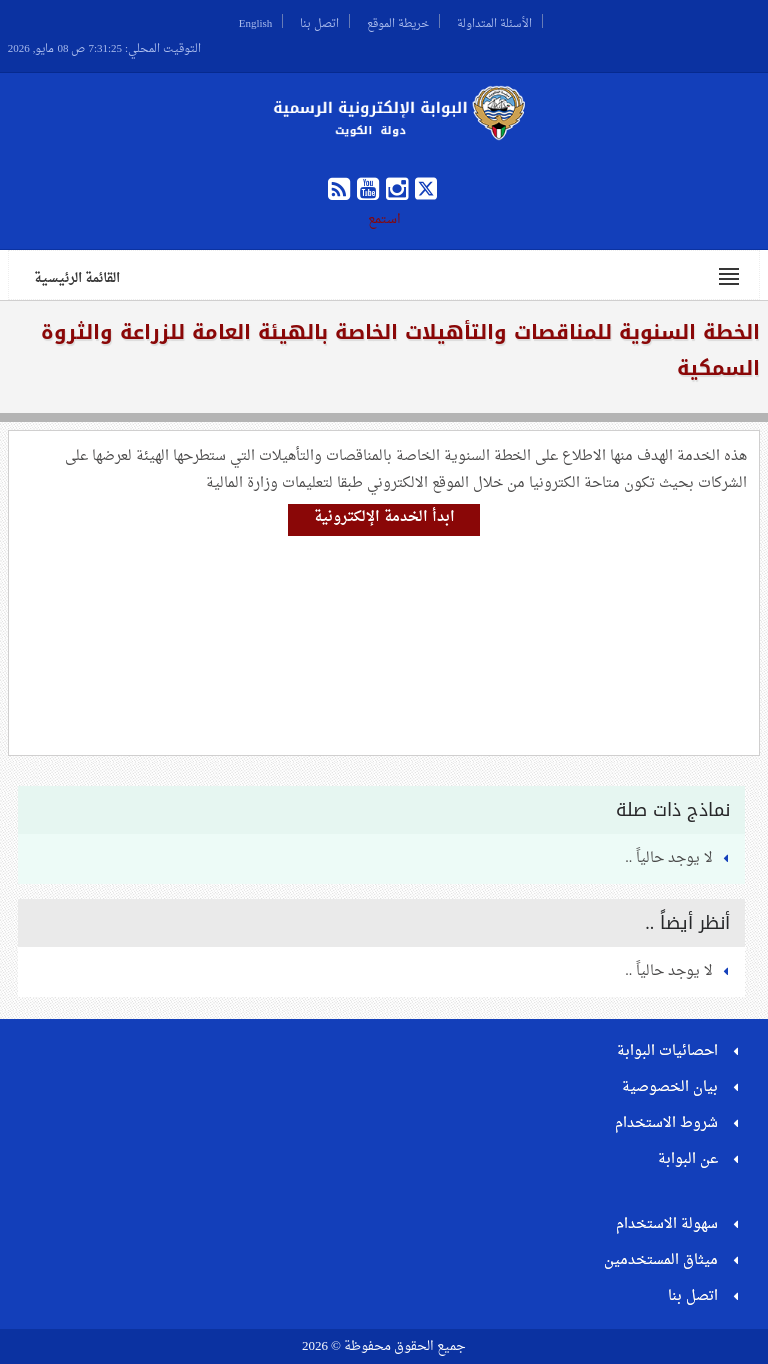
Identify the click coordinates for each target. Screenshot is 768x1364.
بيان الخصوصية (670, 1087)
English (256, 21)
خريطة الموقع (398, 21)
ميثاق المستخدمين (661, 1260)
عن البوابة (688, 1159)
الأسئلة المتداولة (494, 21)
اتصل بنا (319, 21)
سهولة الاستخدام (667, 1224)
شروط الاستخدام (666, 1123)
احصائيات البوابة (667, 1051)
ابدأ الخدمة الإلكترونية (384, 517)
